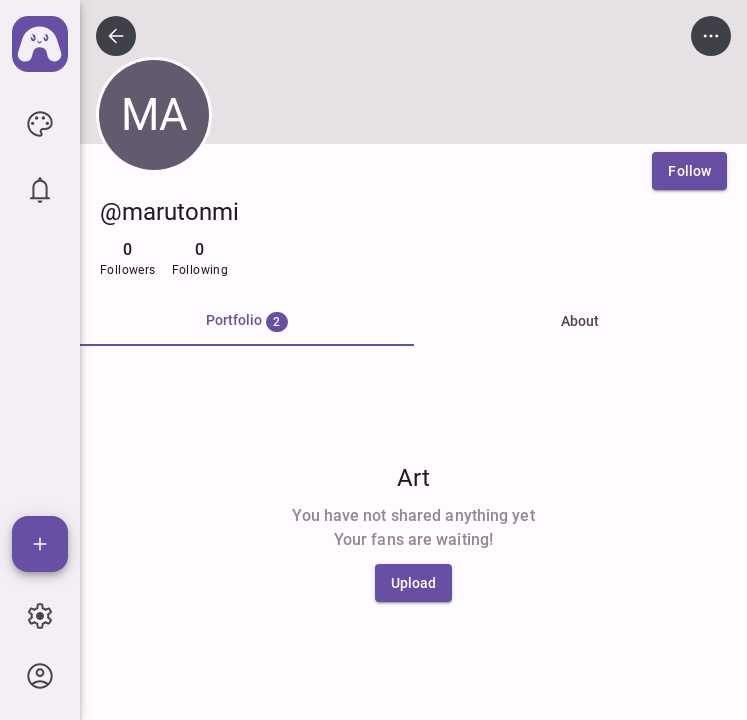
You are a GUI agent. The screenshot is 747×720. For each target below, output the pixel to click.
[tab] (247, 322)
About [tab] (580, 321)
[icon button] (40, 124)
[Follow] (689, 171)
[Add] (40, 544)
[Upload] (414, 583)
